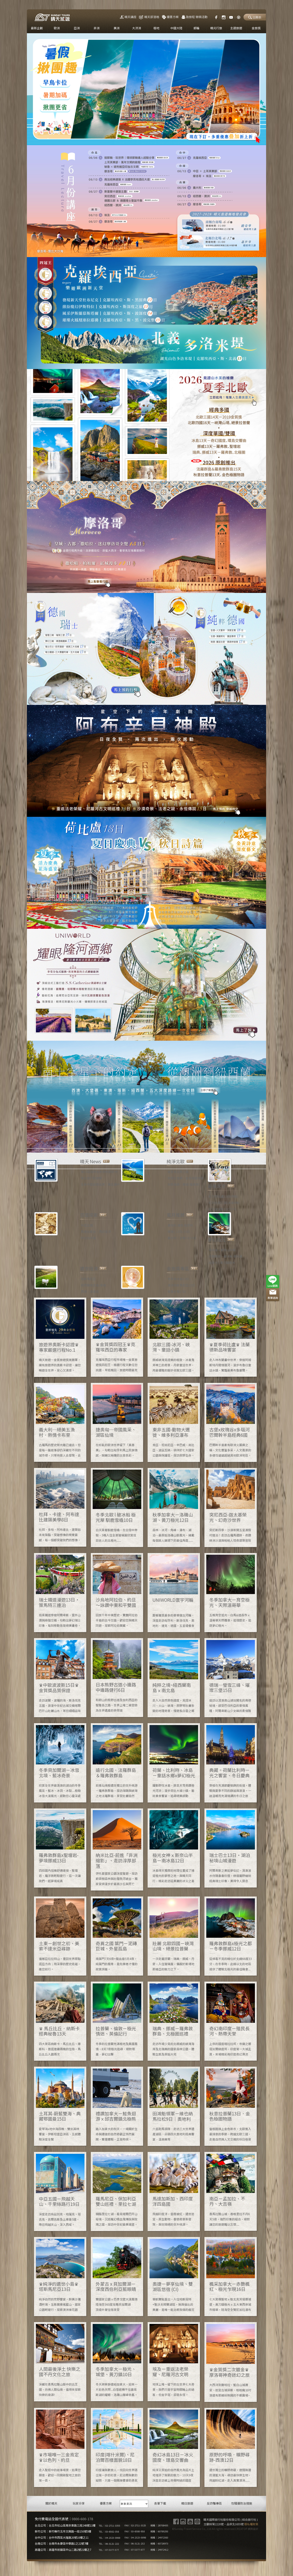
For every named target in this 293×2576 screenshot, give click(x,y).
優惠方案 (170, 17)
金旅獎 (256, 28)
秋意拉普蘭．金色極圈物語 (185, 1178)
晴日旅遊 (187, 2503)
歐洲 (57, 28)
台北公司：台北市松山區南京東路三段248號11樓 (65, 2525)
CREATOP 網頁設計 (246, 2529)
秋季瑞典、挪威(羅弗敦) (184, 1184)
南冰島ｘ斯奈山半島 (222, 1250)
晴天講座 (127, 17)
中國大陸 (176, 28)
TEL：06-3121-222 (109, 2543)
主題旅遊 (236, 28)
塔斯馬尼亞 (88, 1279)
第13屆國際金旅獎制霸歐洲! (99, 1171)
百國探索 (89, 1215)
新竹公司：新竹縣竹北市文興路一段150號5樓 (63, 2531)
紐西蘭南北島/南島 (93, 1285)
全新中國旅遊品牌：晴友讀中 (100, 1184)
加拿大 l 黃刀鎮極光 (222, 1262)
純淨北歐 (176, 1161)
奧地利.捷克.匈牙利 (180, 1225)
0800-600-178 (82, 2518)
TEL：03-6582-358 (109, 2531)
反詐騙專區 (214, 2503)
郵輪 (196, 28)
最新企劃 (37, 28)
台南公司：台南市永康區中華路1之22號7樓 (61, 2543)
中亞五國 (87, 1225)
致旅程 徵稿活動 (194, 17)
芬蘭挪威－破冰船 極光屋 (225, 1256)
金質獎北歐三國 (178, 1171)
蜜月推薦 (176, 1215)
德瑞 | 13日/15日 (179, 1231)
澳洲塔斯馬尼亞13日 (181, 1285)
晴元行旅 (216, 28)
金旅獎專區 (178, 1268)
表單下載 (160, 2503)
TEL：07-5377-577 (109, 2550)
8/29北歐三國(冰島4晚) (224, 1202)
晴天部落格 (151, 17)
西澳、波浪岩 (90, 1291)
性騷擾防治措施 (241, 2503)
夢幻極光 (217, 1239)
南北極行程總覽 (91, 1178)
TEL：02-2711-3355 (109, 2525)
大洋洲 (136, 28)
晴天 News (90, 1161)
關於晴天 (51, 2503)
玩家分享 (79, 2503)
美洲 (117, 28)
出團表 (254, 17)
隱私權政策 (251, 2524)
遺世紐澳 (89, 1268)
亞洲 (77, 28)
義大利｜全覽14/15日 (182, 1238)
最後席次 (217, 1186)
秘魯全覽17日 (177, 1291)
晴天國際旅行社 (52, 17)
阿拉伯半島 (88, 1238)
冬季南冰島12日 (178, 1279)
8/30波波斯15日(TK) (222, 1209)
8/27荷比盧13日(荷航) (223, 1196)
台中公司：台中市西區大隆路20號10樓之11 (62, 2537)
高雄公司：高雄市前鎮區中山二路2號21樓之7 (63, 2550)
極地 (156, 28)
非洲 (97, 28)
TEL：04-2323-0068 (109, 2537)
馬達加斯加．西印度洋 (96, 1231)
